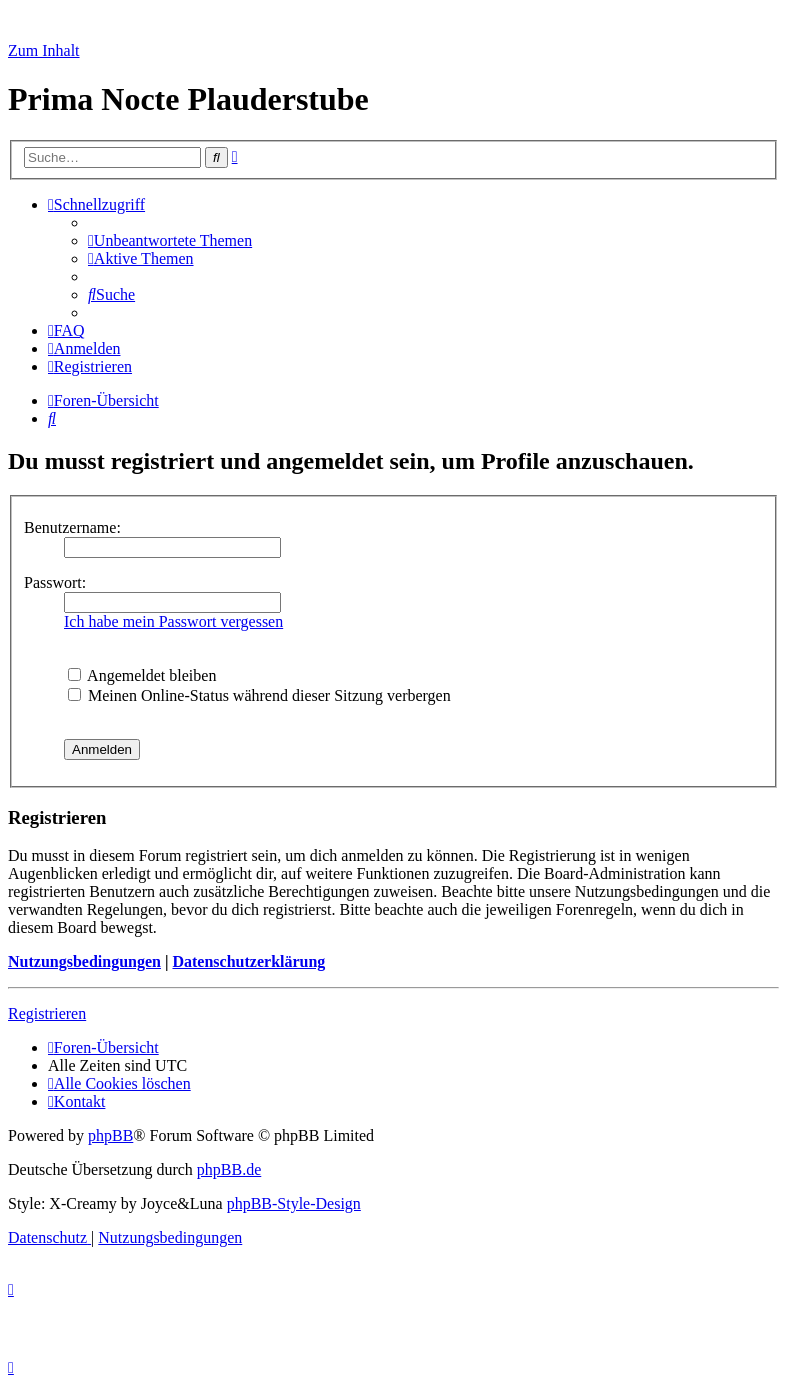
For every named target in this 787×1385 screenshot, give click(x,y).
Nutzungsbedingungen (84, 961)
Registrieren (47, 1013)
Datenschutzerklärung (248, 961)
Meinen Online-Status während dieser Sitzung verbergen (259, 695)
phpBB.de (229, 1169)
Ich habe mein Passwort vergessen (173, 621)
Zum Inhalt (44, 50)
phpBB (110, 1135)
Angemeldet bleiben (142, 675)
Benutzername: (72, 527)
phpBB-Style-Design (294, 1203)
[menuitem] (170, 240)
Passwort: (55, 582)
